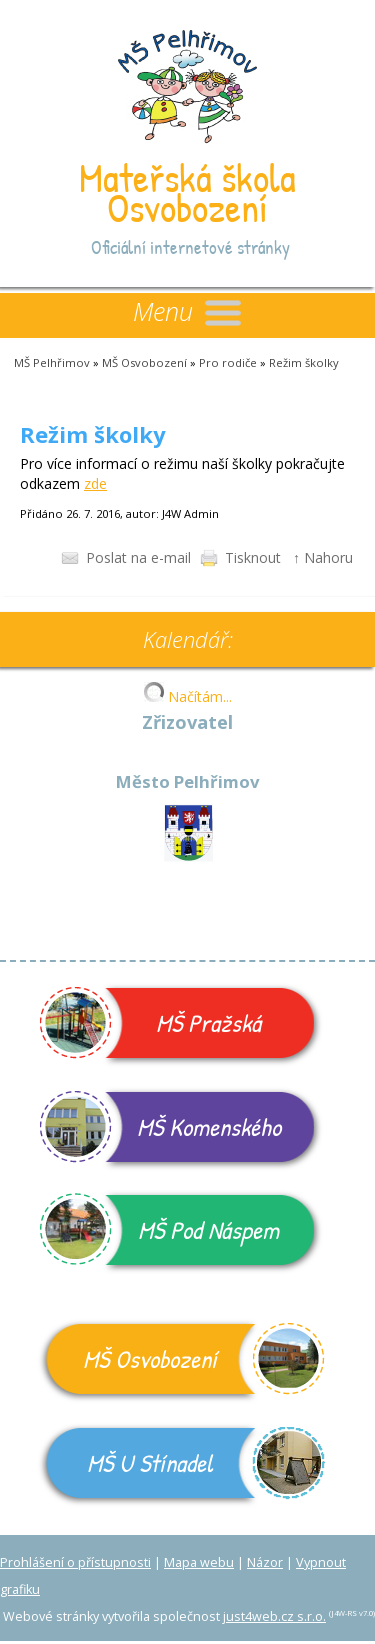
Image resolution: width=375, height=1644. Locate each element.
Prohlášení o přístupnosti (75, 1562)
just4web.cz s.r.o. (274, 1616)
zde (95, 483)
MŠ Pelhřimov (52, 362)
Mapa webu (199, 1562)
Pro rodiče (228, 362)
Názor (265, 1562)
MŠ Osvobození (144, 362)
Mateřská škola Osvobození (187, 192)
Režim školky (304, 362)
